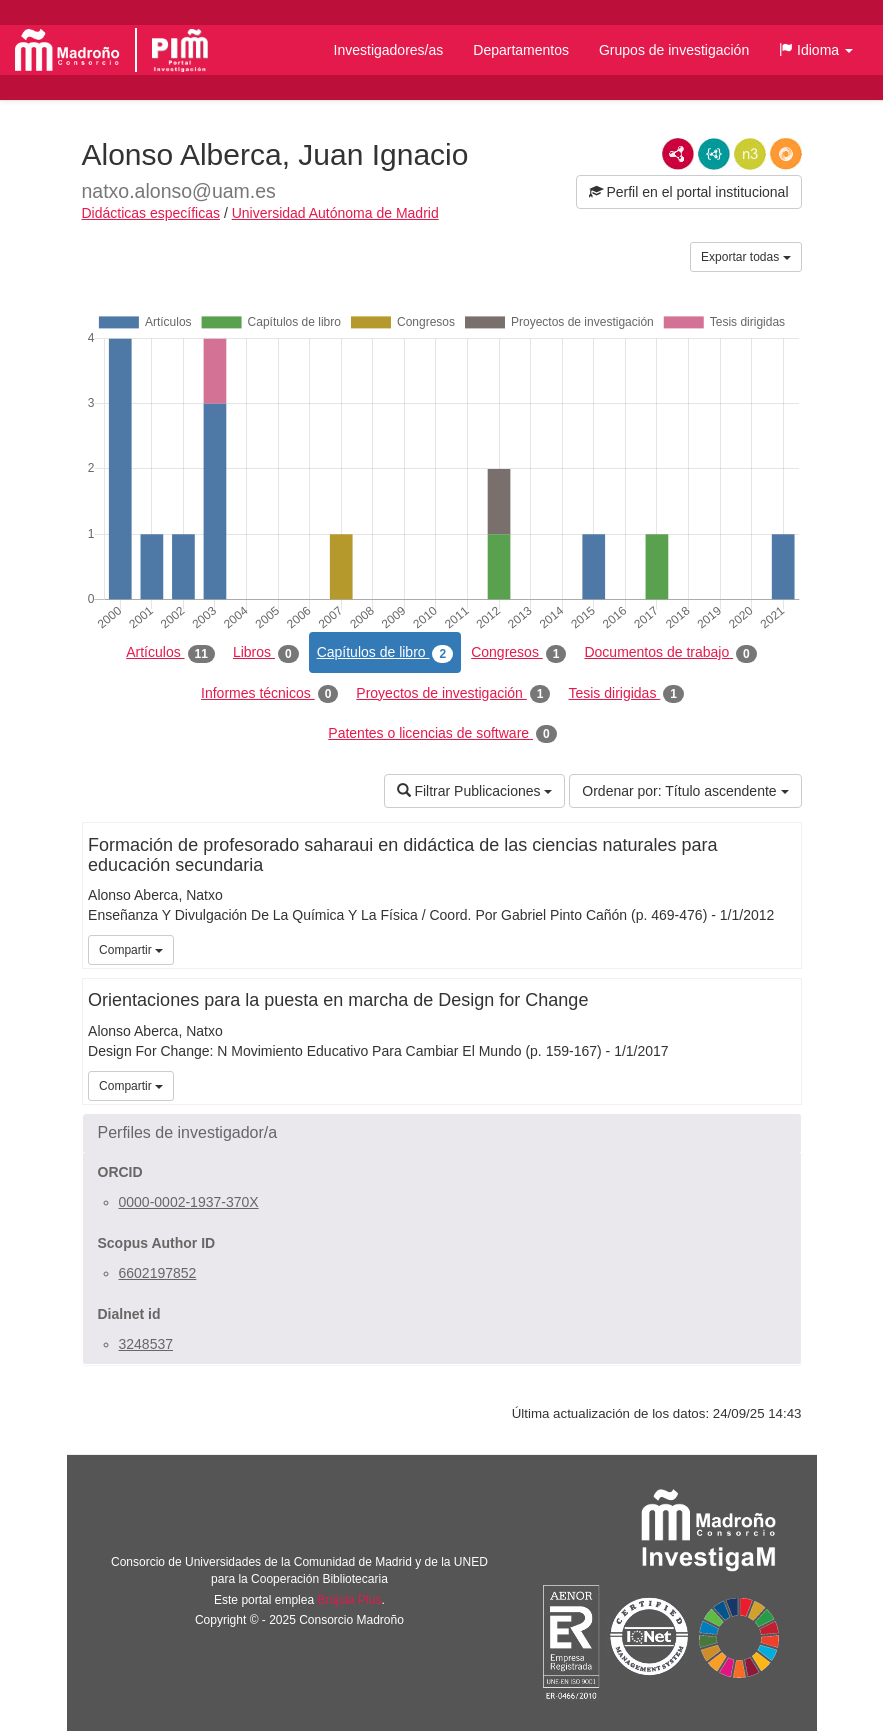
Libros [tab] (266, 653)
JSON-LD (714, 154)
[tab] (442, 1133)
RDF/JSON (786, 154)
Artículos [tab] (170, 653)
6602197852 (158, 1273)
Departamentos (521, 50)
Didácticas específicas (151, 213)
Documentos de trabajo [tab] (670, 653)
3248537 (146, 1344)
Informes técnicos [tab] (269, 694)
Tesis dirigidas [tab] (626, 694)
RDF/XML (678, 154)
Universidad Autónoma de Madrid (335, 213)
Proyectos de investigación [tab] (453, 694)
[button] (816, 50)
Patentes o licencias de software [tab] (442, 734)
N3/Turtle (750, 154)
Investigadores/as (389, 50)
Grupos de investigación (674, 50)
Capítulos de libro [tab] (385, 653)
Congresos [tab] (518, 653)
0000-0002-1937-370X (189, 1202)
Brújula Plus (349, 1600)
